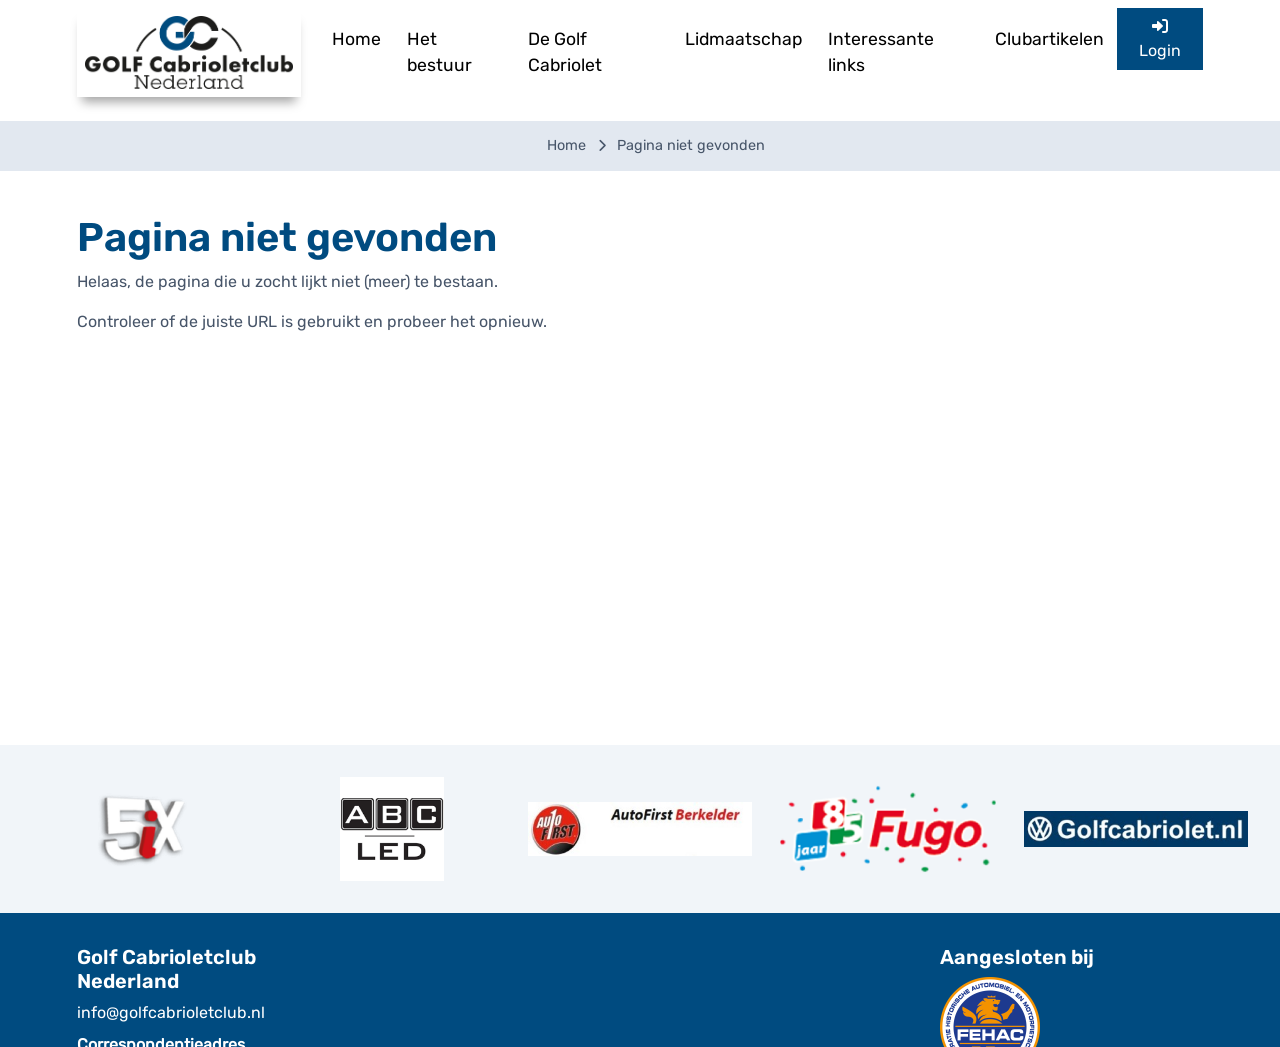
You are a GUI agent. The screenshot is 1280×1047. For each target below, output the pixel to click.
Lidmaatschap (743, 39)
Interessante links (881, 52)
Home (356, 39)
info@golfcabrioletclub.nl (171, 1012)
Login (1160, 39)
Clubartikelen (1049, 39)
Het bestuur (439, 52)
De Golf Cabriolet (565, 52)
